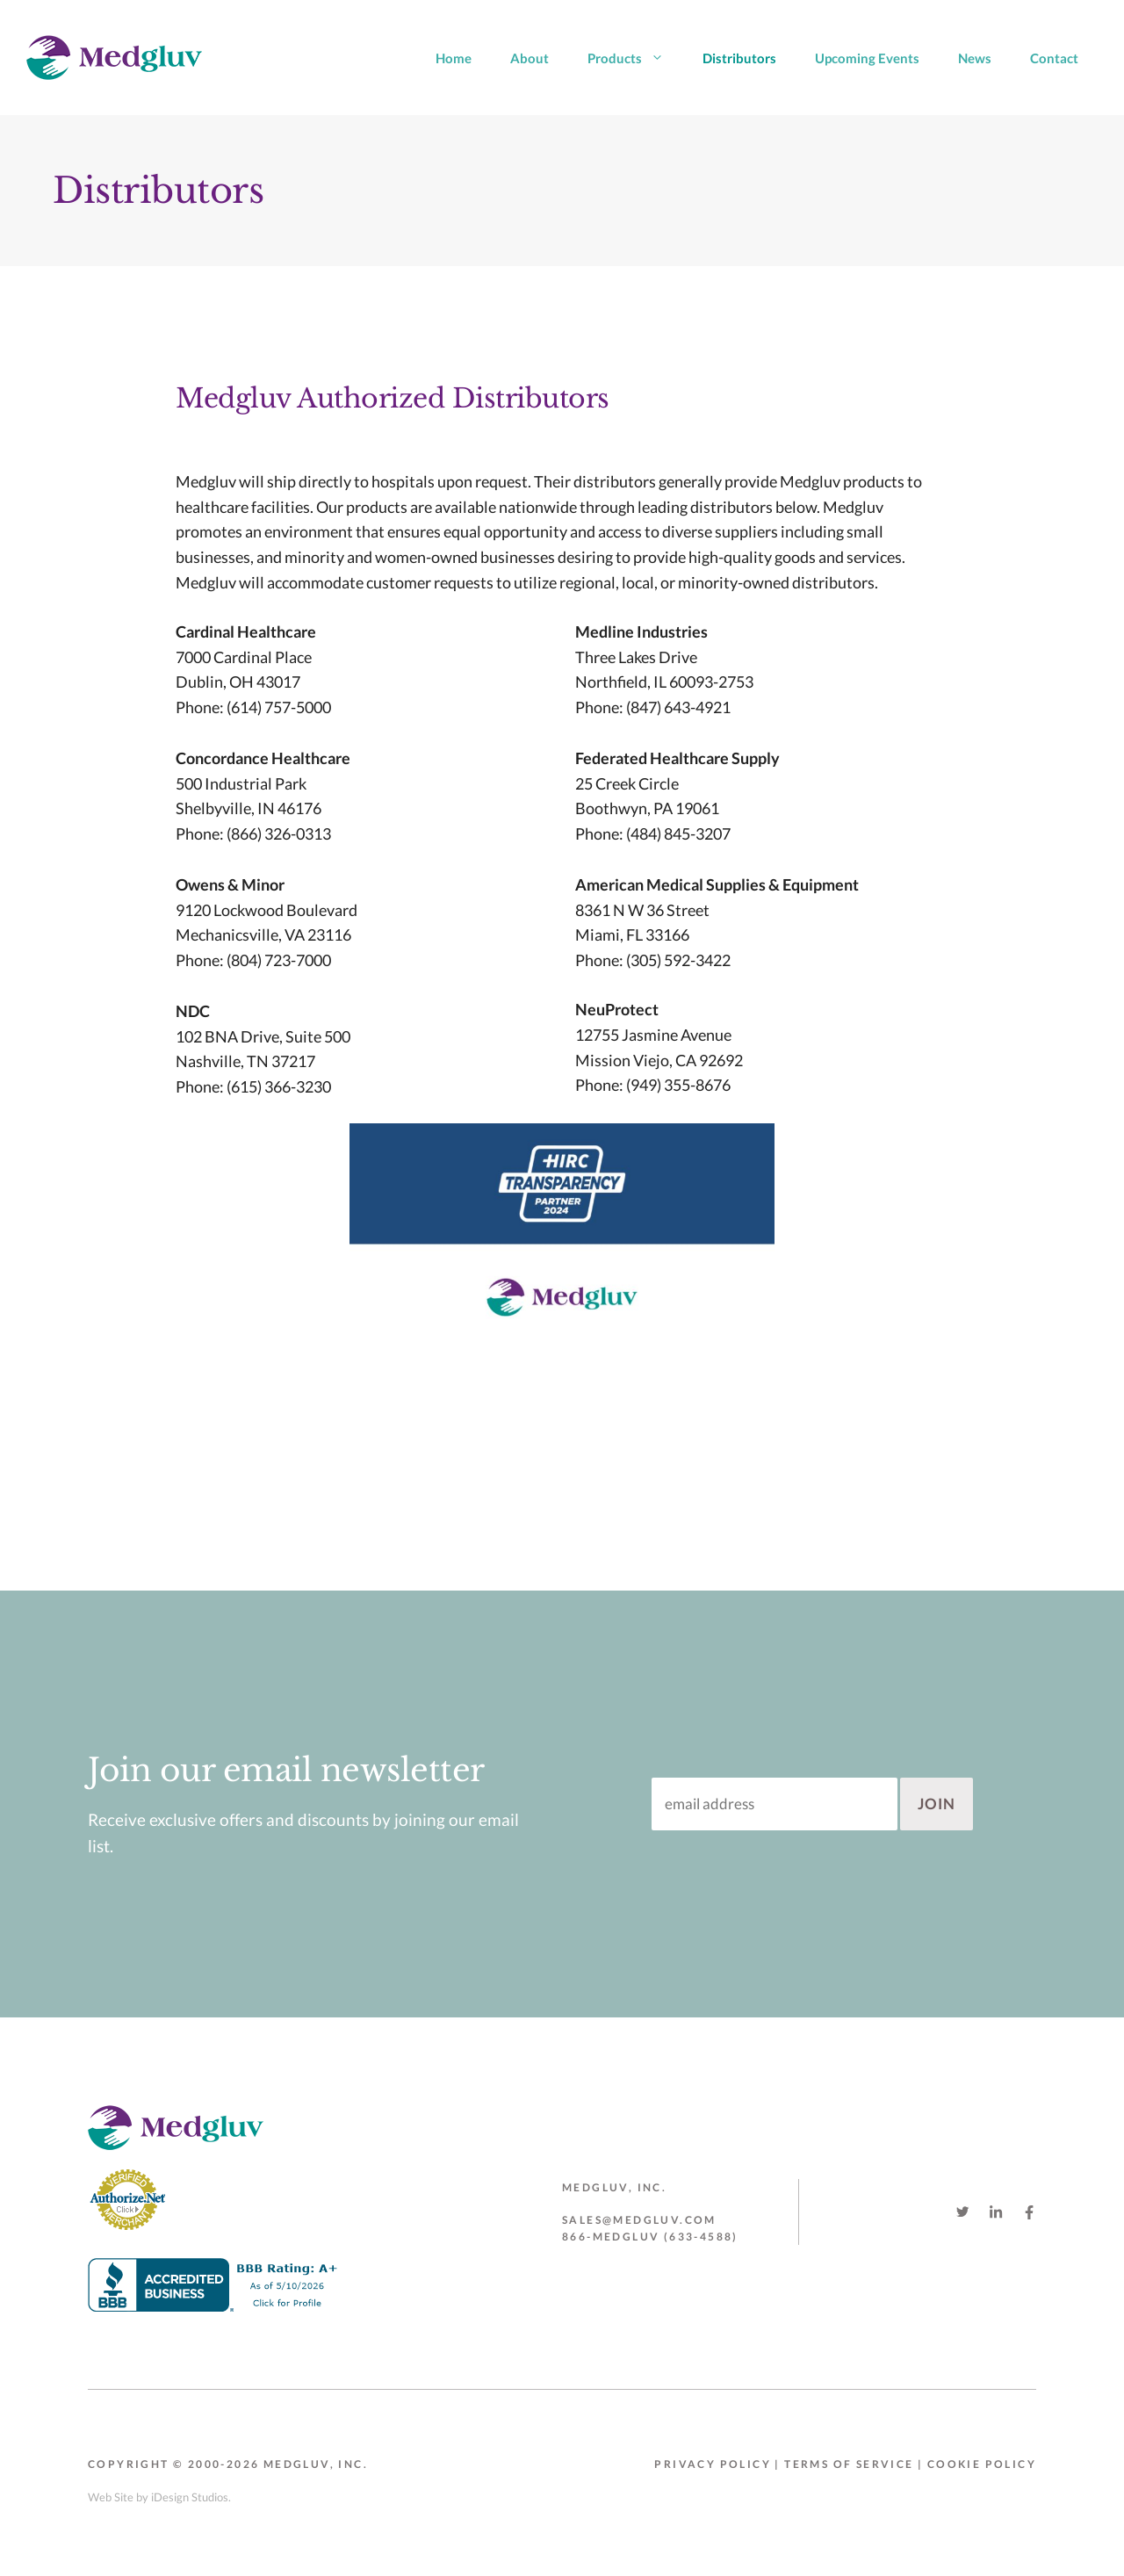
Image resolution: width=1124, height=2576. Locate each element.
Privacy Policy (712, 2464)
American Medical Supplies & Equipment (717, 884)
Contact (1054, 58)
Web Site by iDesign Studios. (159, 2497)
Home (454, 58)
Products (635, 58)
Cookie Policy (981, 2464)
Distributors (739, 58)
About (529, 58)
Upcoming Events (867, 58)
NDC (193, 1011)
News (974, 58)
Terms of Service (848, 2464)
